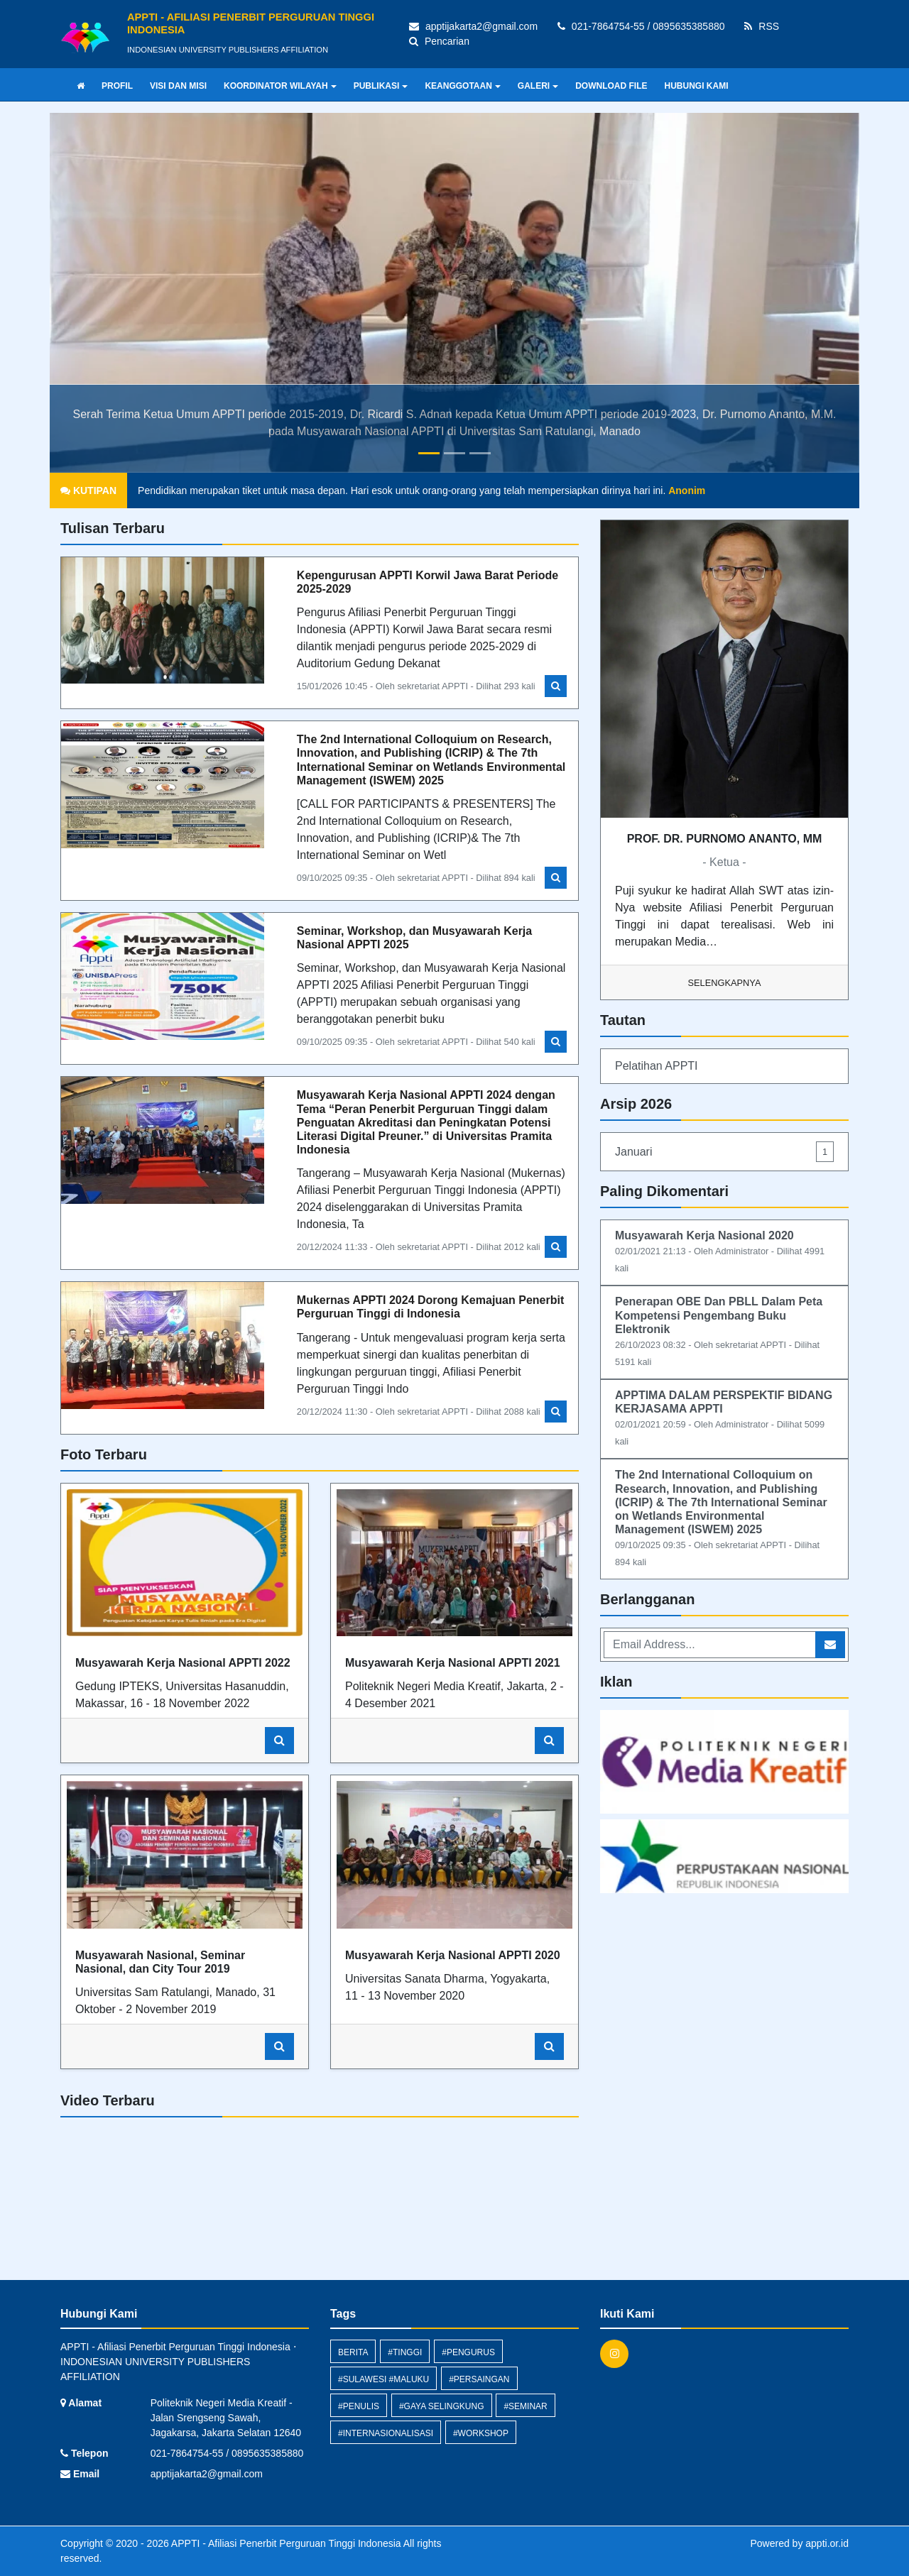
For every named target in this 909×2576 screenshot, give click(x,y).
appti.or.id (827, 2543)
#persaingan (479, 2379)
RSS (761, 26)
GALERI (538, 86)
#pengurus (468, 2352)
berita (353, 2352)
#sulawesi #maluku (383, 2379)
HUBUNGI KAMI (697, 86)
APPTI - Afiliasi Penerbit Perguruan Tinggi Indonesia (285, 2543)
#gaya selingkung (441, 2406)
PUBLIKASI (381, 86)
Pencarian (439, 41)
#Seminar (525, 2406)
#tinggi (405, 2352)
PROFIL (117, 86)
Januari (724, 1151)
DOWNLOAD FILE (611, 86)
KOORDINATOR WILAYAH (280, 86)
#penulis (358, 2406)
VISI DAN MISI (178, 86)
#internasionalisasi (385, 2433)
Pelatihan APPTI (656, 1066)
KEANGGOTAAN (462, 86)
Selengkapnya (724, 982)
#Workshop (480, 2433)
